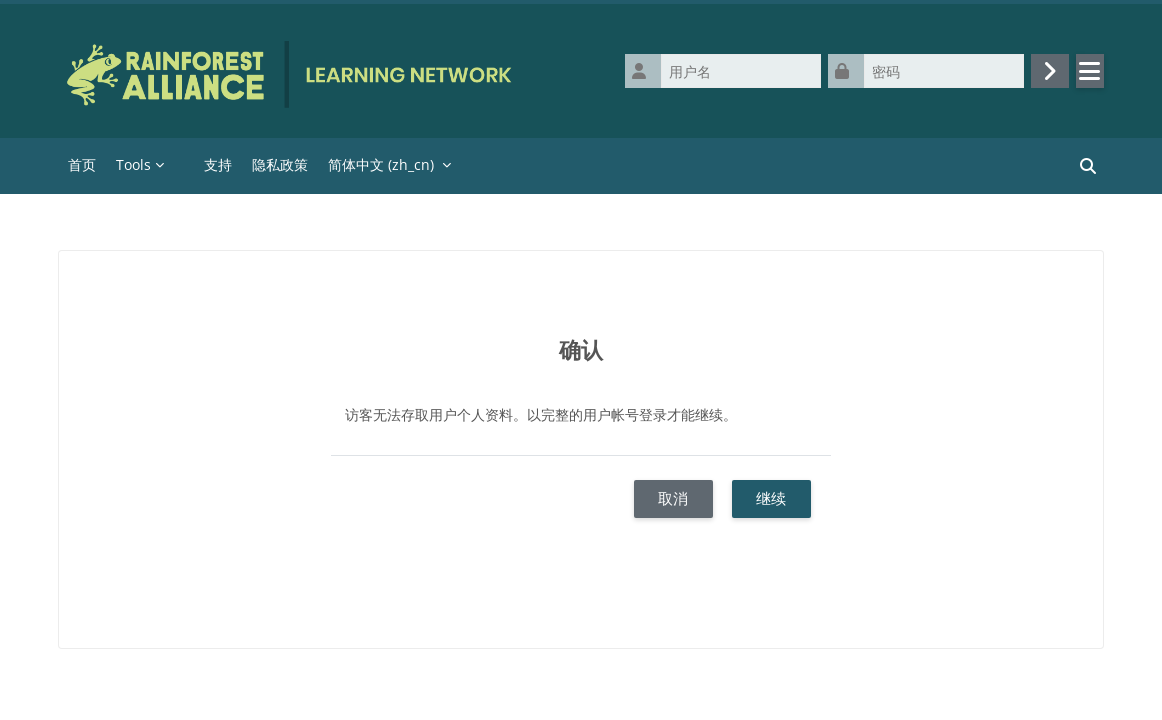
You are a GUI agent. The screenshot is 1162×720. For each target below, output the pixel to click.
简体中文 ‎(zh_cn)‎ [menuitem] (381, 164)
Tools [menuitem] (133, 164)
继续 (771, 498)
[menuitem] (184, 166)
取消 (673, 498)
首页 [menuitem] (82, 164)
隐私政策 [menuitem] (280, 164)
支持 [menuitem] (218, 164)
